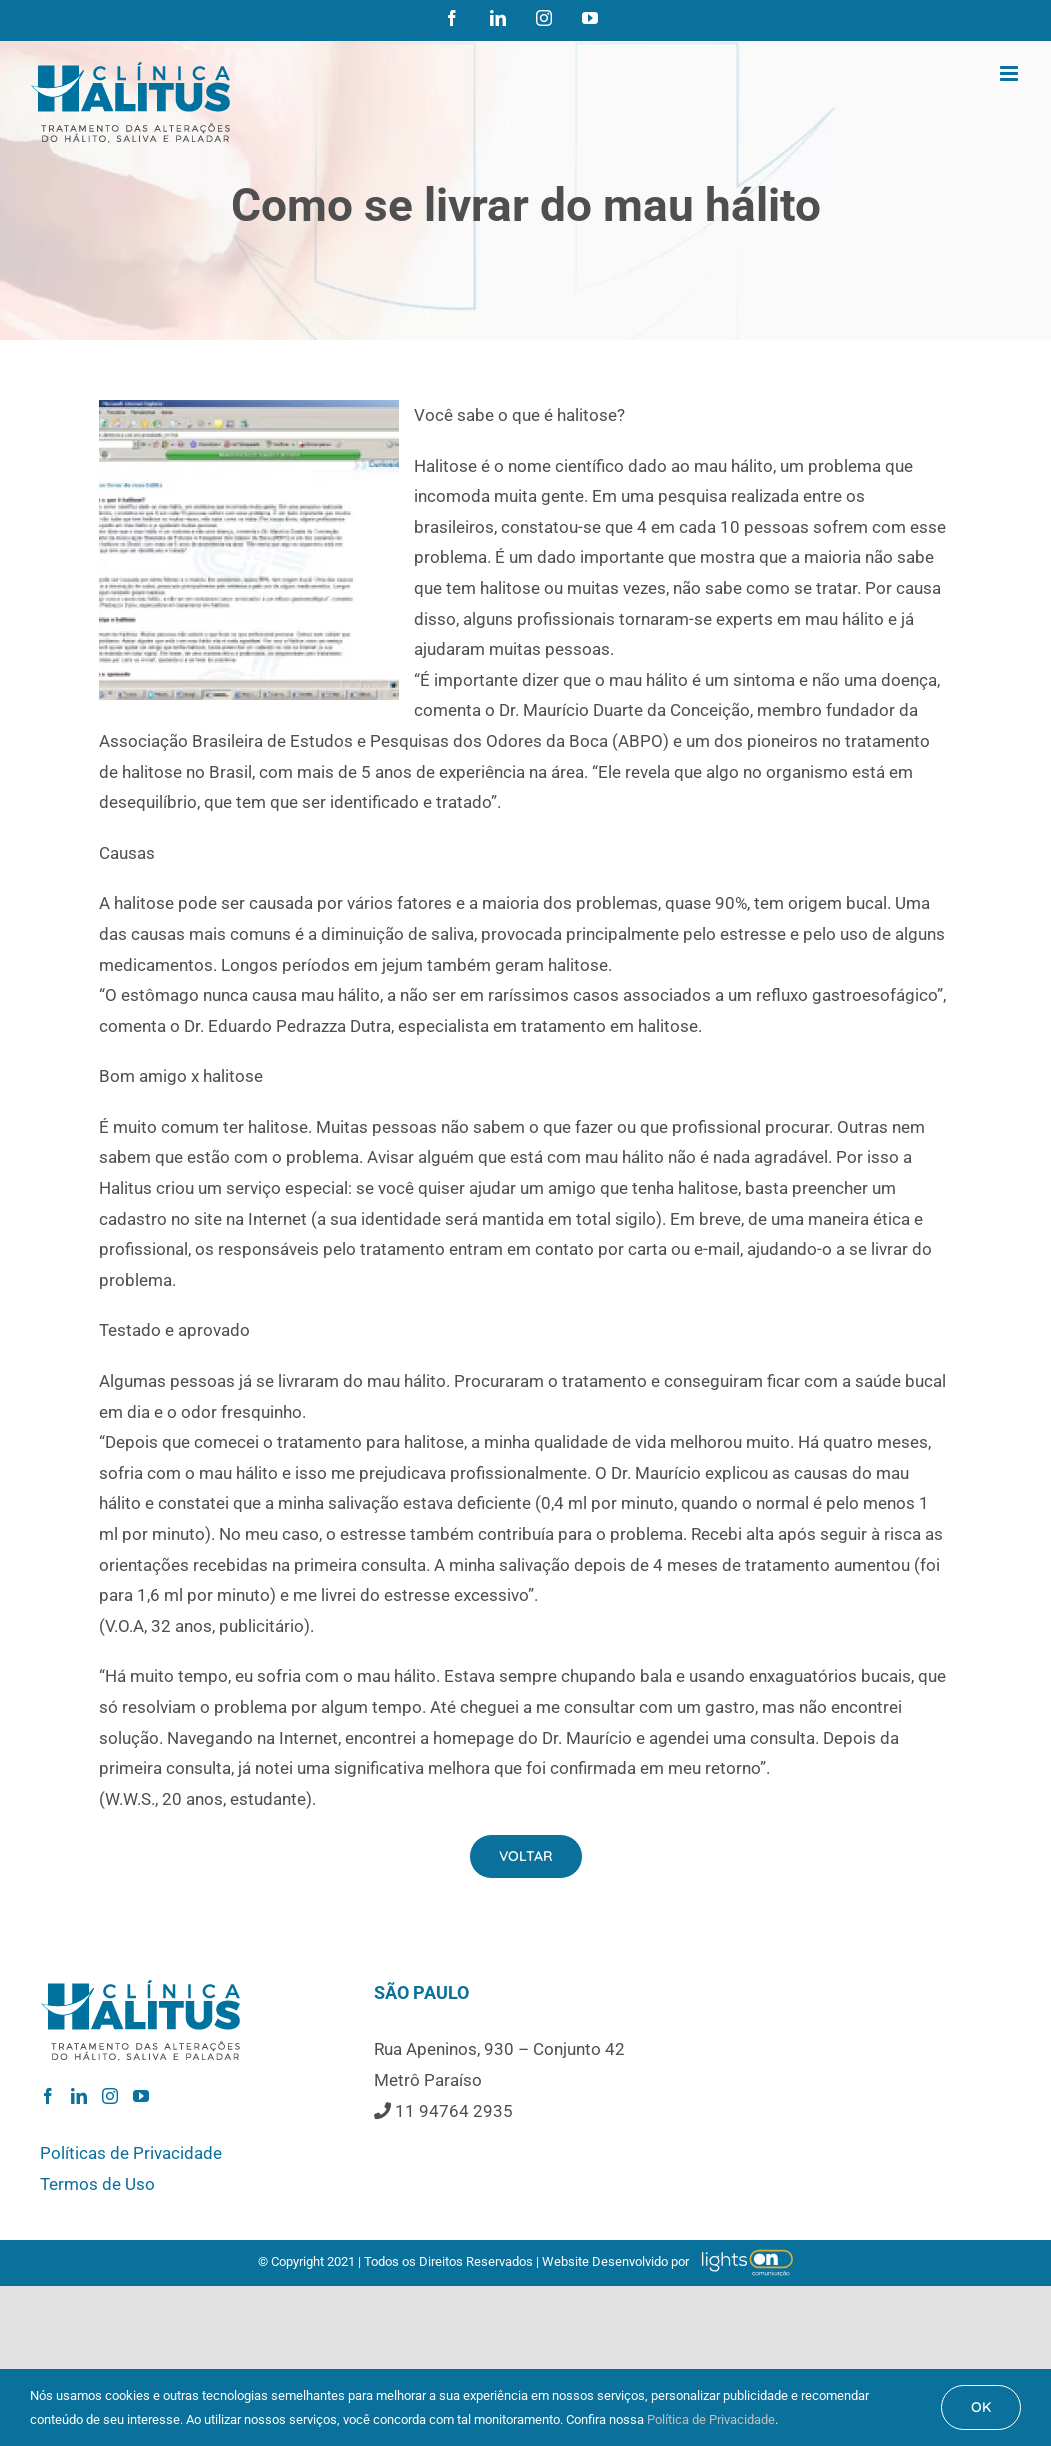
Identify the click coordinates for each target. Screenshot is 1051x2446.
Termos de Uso (97, 2184)
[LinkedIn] (79, 2096)
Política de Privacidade (711, 2419)
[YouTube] (141, 2096)
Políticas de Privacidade (131, 2153)
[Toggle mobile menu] (1010, 73)
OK (981, 2407)
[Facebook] (48, 2096)
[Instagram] (110, 2096)
